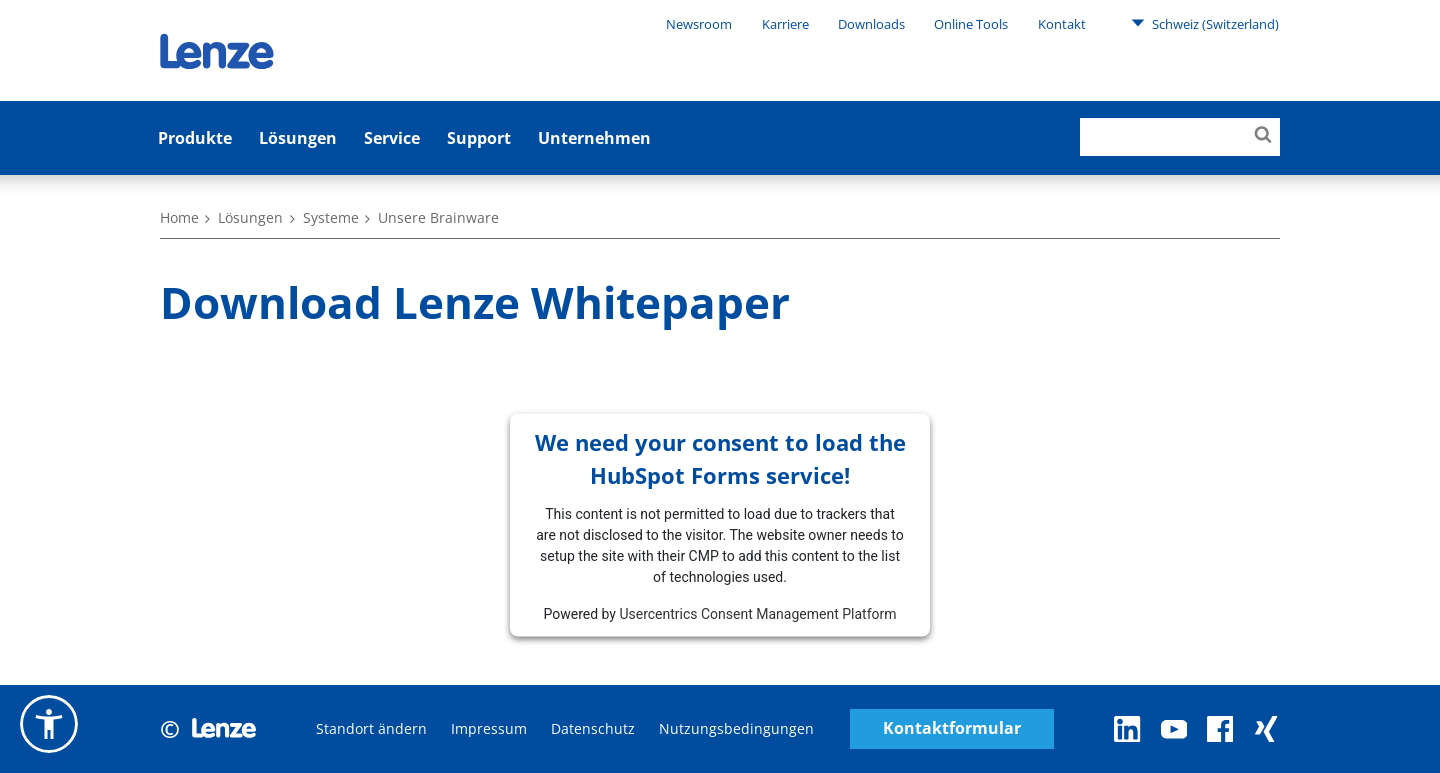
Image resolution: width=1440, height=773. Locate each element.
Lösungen (298, 138)
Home (179, 217)
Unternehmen (594, 138)
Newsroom (699, 24)
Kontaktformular (952, 728)
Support (479, 138)
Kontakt (1062, 24)
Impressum (489, 728)
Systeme (331, 217)
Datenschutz (593, 728)
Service (392, 138)
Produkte (195, 138)
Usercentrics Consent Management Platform (757, 613)
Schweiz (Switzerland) (1205, 23)
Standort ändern (371, 728)
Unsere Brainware (438, 217)
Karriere (785, 24)
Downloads (871, 24)
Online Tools (971, 24)
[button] (49, 724)
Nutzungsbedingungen (736, 728)
